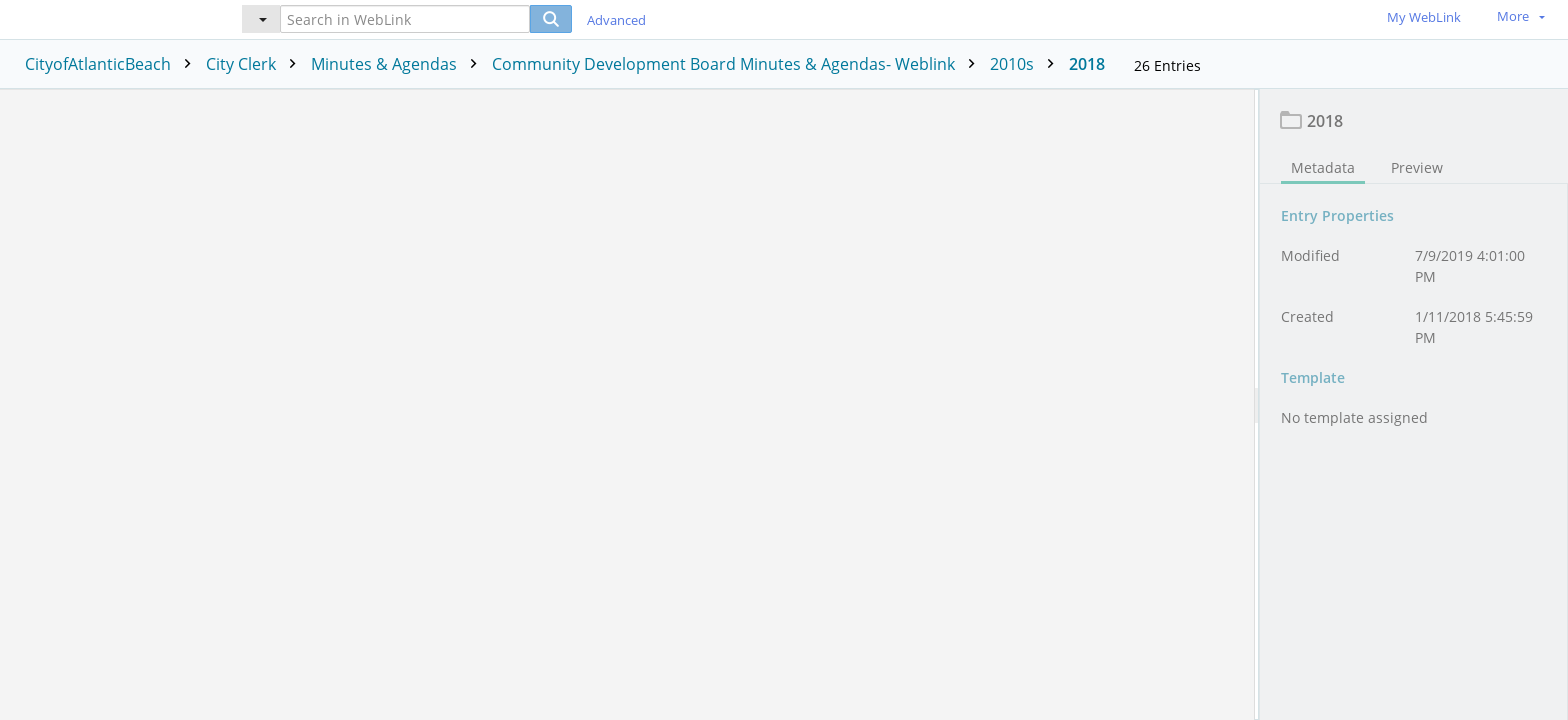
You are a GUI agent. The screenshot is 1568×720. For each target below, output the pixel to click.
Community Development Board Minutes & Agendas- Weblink (738, 64)
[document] (1414, 404)
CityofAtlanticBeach (113, 64)
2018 (1087, 64)
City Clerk (256, 64)
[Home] (105, 18)
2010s (1027, 64)
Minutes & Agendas (399, 64)
